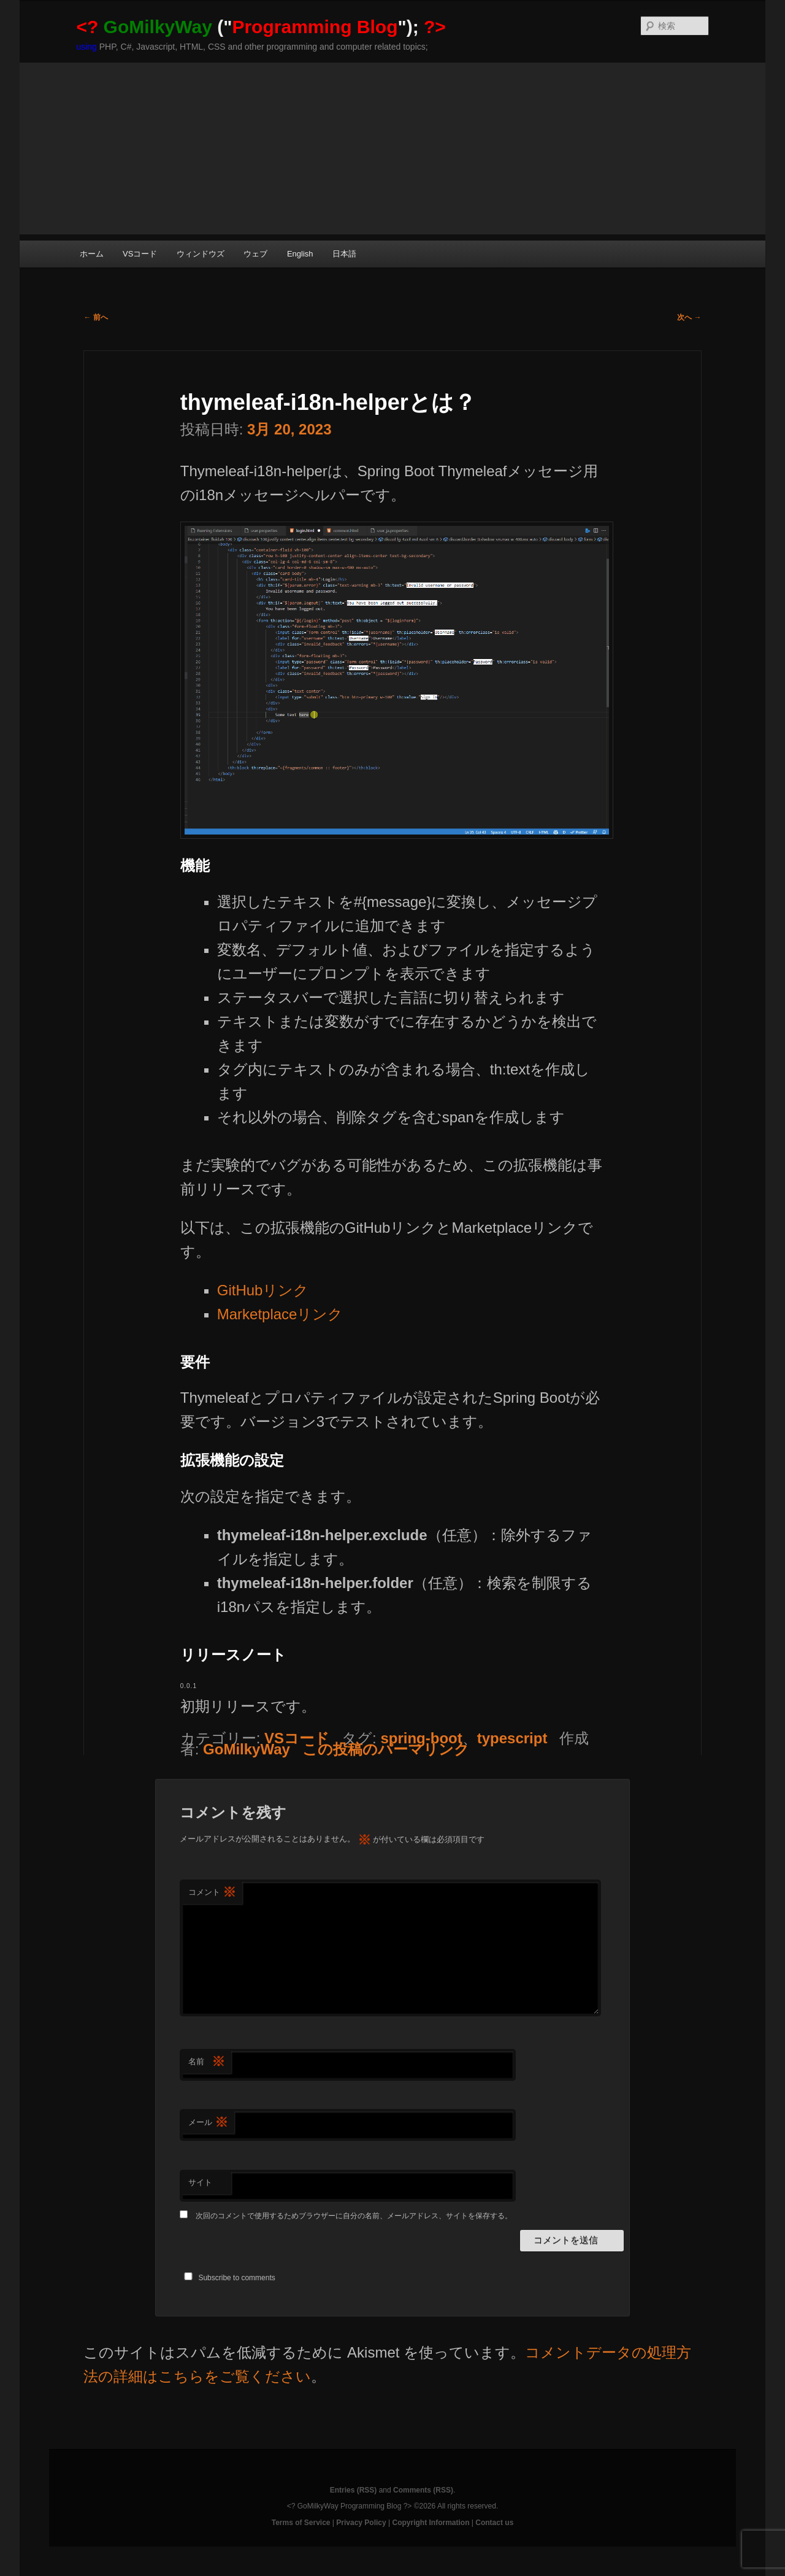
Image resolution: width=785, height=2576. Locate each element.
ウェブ (255, 253)
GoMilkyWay (246, 1749)
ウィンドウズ (200, 253)
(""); (260, 27)
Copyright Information (431, 2522)
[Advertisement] (392, 148)
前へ (95, 317)
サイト (200, 2182)
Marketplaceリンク (280, 1314)
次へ (689, 317)
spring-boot (421, 1738)
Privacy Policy (361, 2522)
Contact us (494, 2522)
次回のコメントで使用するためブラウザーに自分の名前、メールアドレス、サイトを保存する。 (354, 2216)
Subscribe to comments (236, 2277)
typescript (512, 1738)
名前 (206, 2062)
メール (208, 2123)
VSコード (140, 253)
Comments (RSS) (423, 2490)
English (300, 253)
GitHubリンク (263, 1290)
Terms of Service (301, 2522)
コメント (212, 1893)
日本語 (344, 253)
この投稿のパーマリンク (385, 1749)
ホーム (92, 253)
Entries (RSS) (353, 2490)
